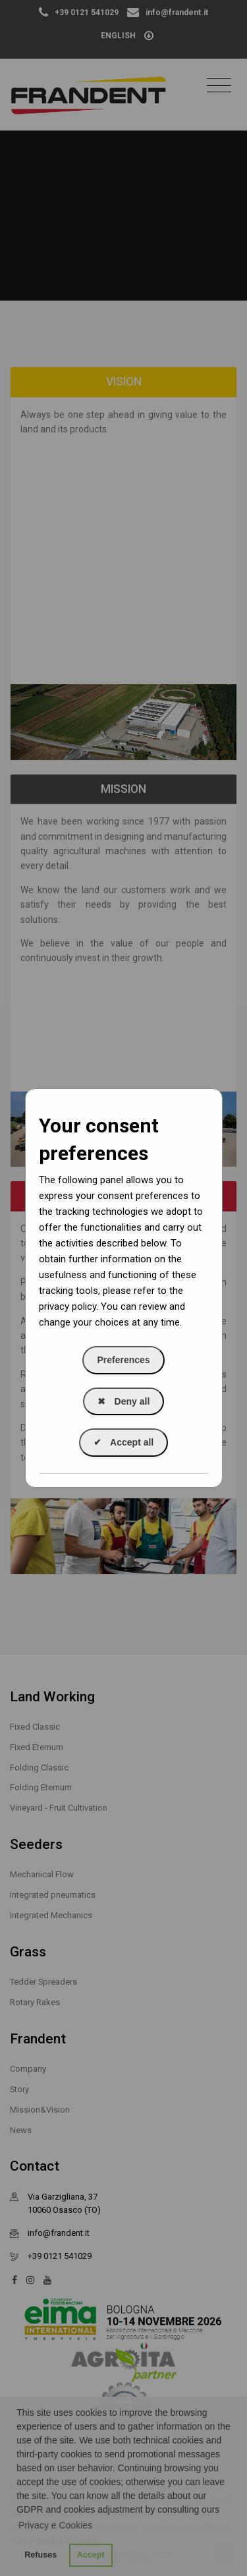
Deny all (123, 1401)
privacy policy (67, 1306)
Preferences (123, 1360)
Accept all (124, 1442)
